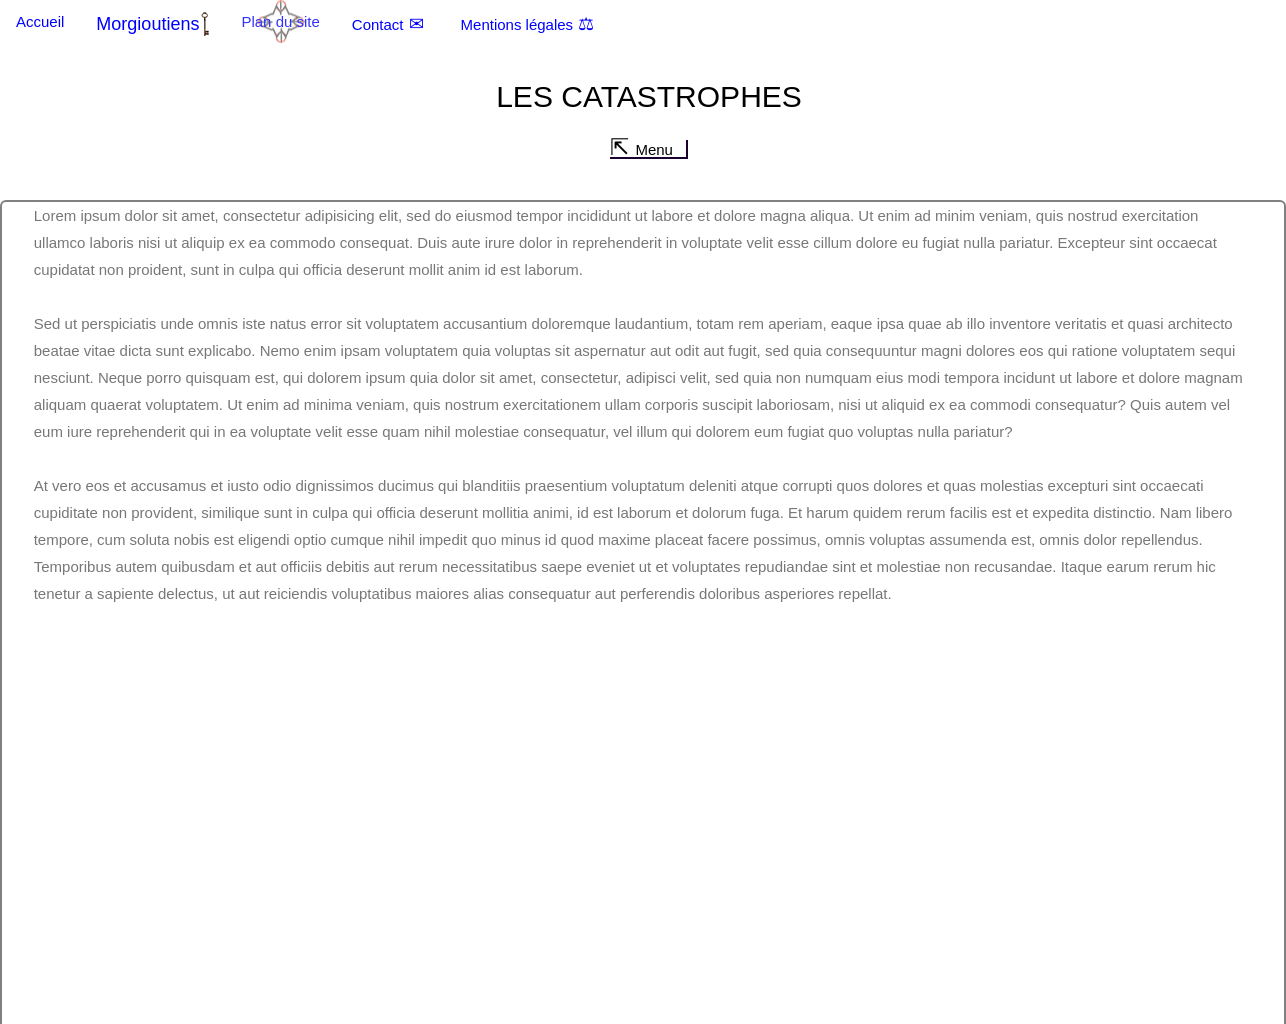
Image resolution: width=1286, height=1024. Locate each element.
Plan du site (280, 21)
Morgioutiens (147, 24)
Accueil (40, 21)
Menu (654, 149)
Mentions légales (517, 24)
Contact (378, 24)
